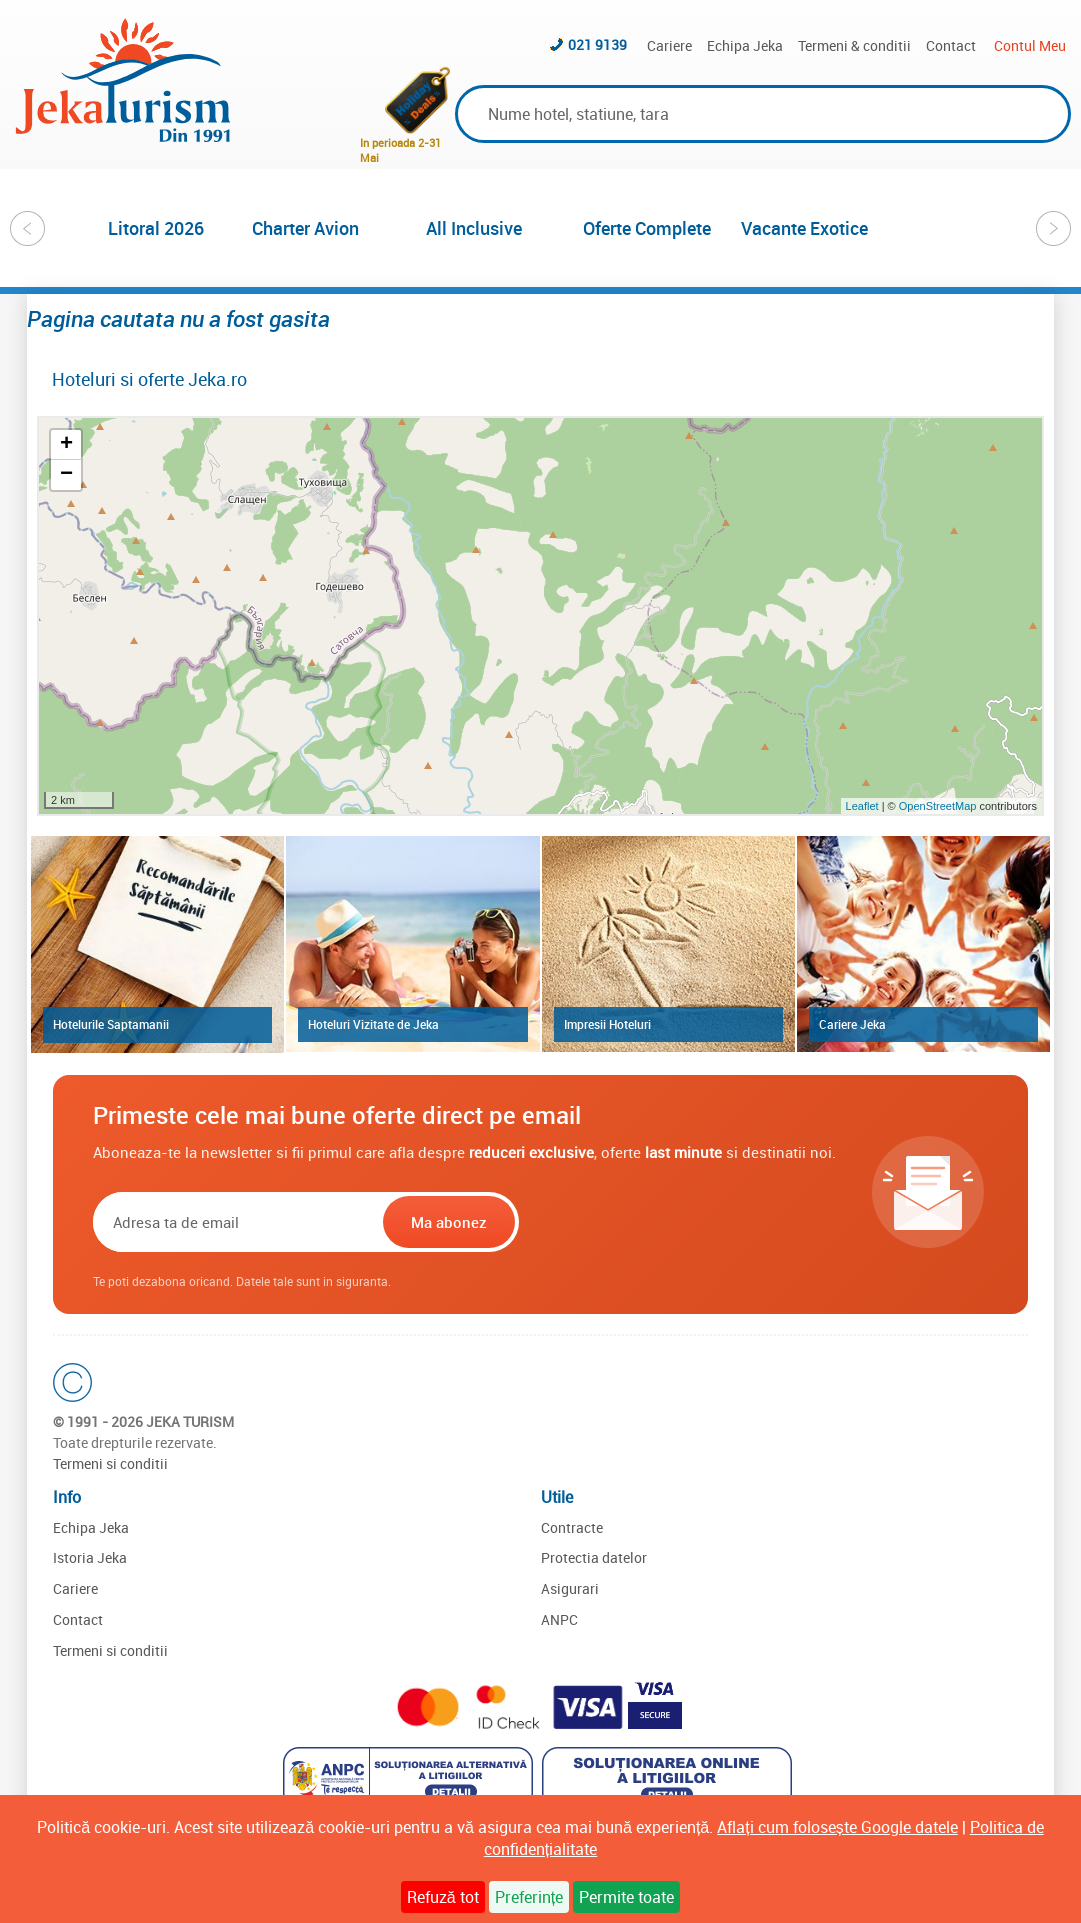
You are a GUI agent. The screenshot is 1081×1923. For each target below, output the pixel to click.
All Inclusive (474, 228)
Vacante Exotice (804, 228)
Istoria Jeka (90, 1557)
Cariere (669, 45)
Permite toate (626, 1897)
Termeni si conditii (110, 1463)
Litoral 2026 (156, 228)
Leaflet (862, 806)
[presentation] (651, 1222)
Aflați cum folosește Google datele (837, 1827)
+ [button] (66, 445)
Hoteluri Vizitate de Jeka (373, 1024)
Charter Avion (305, 228)
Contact (951, 45)
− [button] (66, 475)
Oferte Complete (647, 228)
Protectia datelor (594, 1557)
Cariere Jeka (852, 1024)
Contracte (572, 1527)
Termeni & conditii (854, 45)
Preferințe (529, 1897)
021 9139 (597, 44)
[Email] (236, 1222)
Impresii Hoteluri (607, 1024)
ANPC (559, 1619)
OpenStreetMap (939, 806)
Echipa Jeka (745, 45)
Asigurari (570, 1588)
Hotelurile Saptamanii (111, 1024)
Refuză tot (443, 1897)
